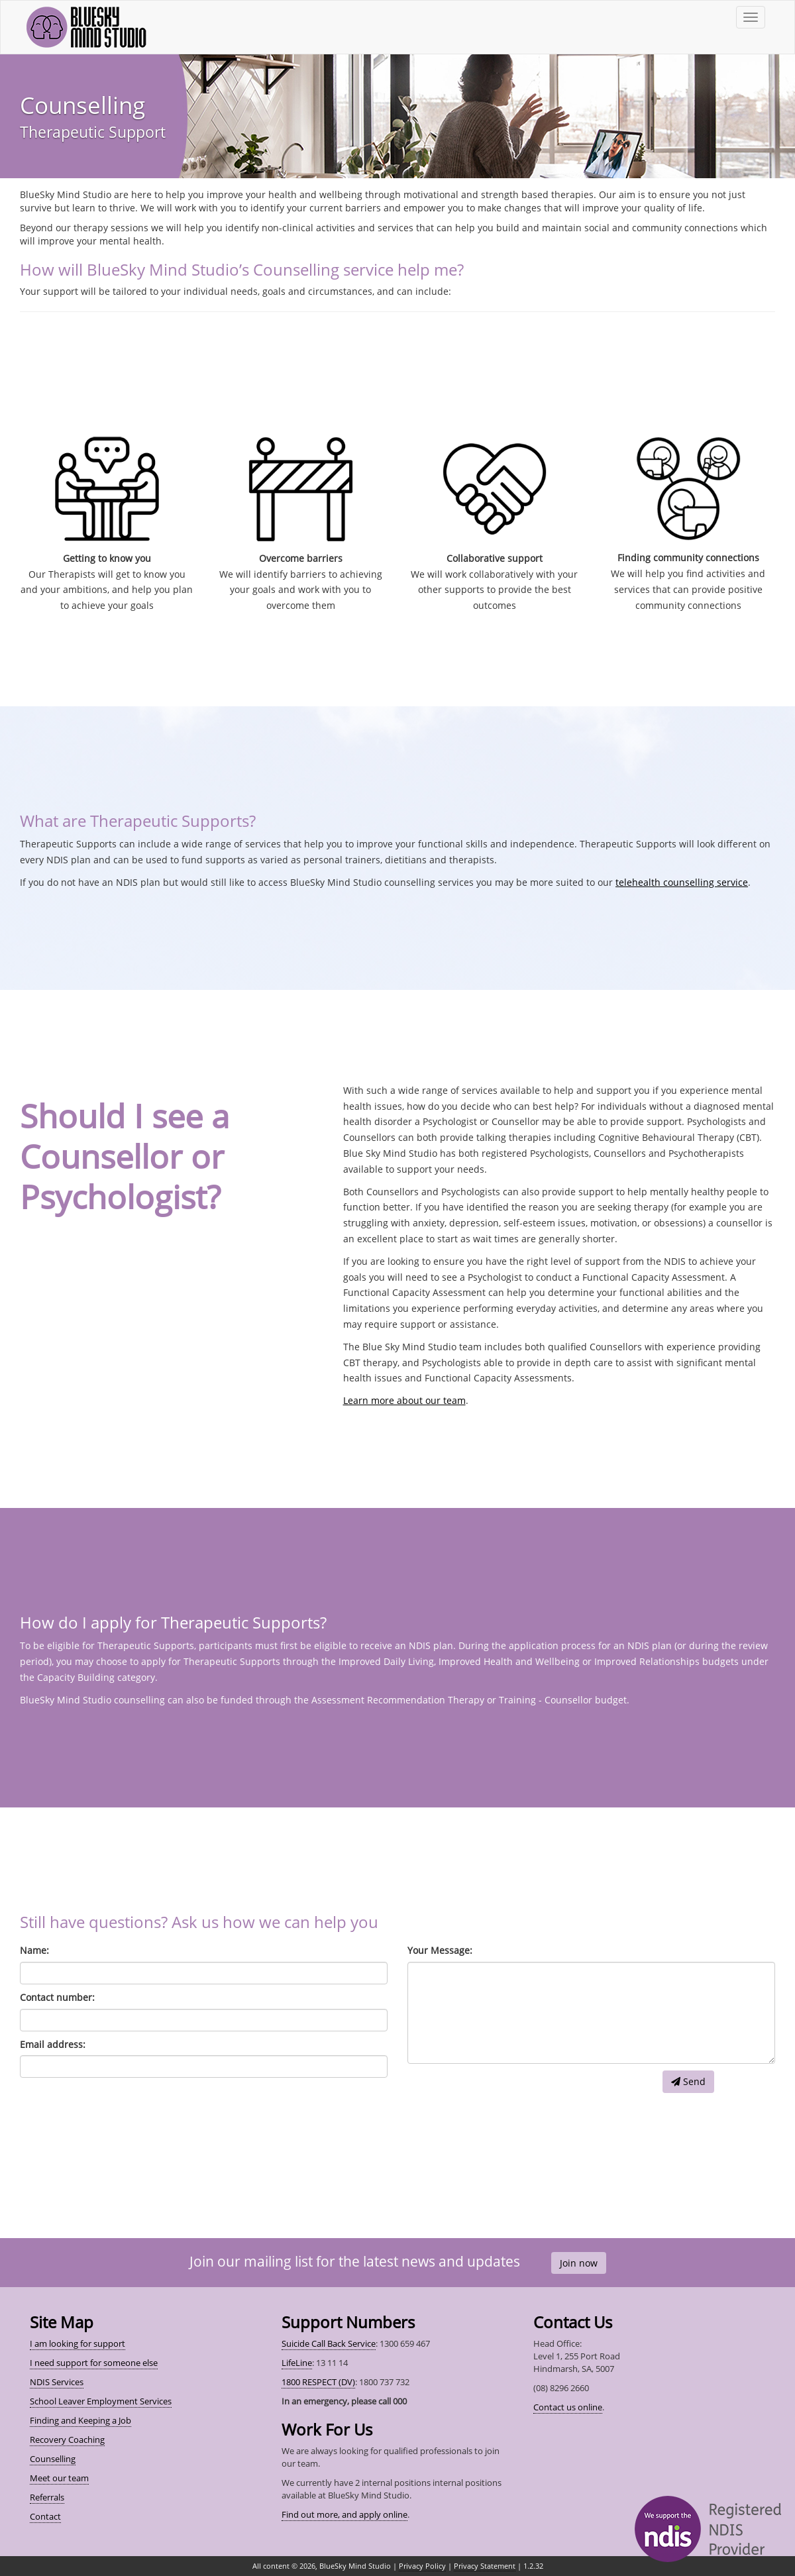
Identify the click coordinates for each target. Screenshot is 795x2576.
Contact (45, 2516)
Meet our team (59, 2478)
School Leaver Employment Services (101, 2401)
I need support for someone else (94, 2363)
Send (688, 2081)
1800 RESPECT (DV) (318, 2382)
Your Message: (439, 1950)
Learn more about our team (404, 1400)
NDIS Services (56, 2382)
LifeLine (297, 2363)
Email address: (52, 2044)
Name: (34, 1950)
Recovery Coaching (67, 2439)
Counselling (53, 2459)
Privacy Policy (422, 2566)
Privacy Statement (484, 2566)
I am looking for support (77, 2343)
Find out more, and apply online (344, 2514)
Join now (579, 2263)
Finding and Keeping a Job (80, 2420)
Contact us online (567, 2407)
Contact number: (57, 1997)
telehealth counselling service (681, 882)
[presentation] (508, 2096)
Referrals (47, 2497)
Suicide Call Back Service (329, 2343)
